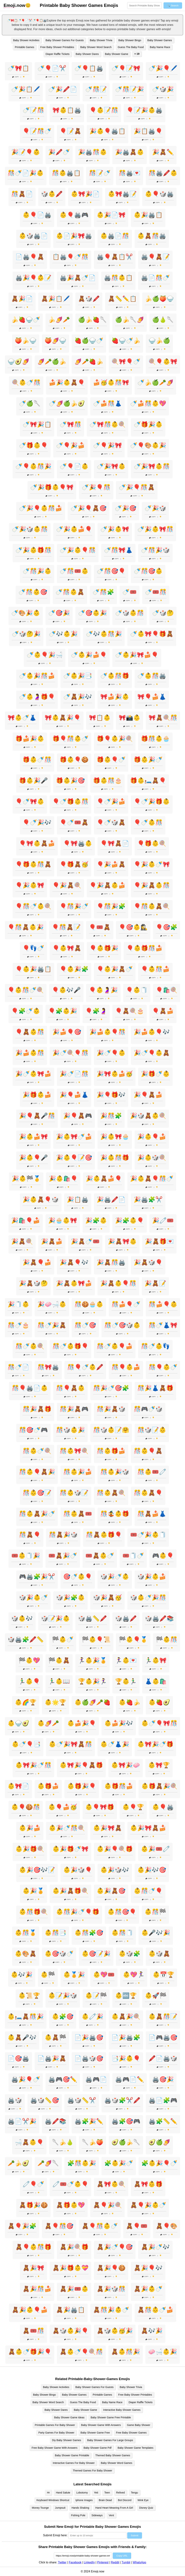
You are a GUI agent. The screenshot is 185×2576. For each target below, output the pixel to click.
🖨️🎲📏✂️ (81, 2100)
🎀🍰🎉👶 (114, 696)
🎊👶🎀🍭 (74, 1451)
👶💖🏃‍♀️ (134, 1974)
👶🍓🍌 (129, 1702)
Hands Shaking (80, 2507)
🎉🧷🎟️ (163, 1220)
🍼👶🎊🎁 (114, 676)
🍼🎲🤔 (163, 613)
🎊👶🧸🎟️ (77, 1513)
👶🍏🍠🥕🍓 (92, 1702)
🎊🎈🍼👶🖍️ (85, 1367)
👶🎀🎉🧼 (125, 1765)
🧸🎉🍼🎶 (155, 2247)
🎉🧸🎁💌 (159, 1241)
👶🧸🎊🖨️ (151, 236)
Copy (15, 77)
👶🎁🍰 (48, 1786)
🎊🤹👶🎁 (114, 1513)
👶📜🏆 (29, 1995)
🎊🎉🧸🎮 (74, 1409)
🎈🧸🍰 (163, 1011)
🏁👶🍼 (63, 1639)
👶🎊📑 (55, 1932)
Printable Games (24, 47)
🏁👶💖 (29, 1660)
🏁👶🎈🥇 (133, 1639)
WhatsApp (139, 2562)
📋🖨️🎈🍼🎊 (70, 257)
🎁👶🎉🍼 (148, 759)
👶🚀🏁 (156, 1995)
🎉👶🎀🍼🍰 (74, 1136)
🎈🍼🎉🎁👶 (152, 801)
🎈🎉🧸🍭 (66, 885)
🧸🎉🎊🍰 (37, 2289)
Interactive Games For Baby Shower (74, 2463)
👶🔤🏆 (126, 1995)
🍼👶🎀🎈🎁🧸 (151, 634)
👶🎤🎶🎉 (155, 1932)
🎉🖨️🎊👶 (92, 152)
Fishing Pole (78, 2515)
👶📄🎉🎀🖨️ (74, 236)
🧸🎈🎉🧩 (22, 2226)
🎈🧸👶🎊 (29, 1032)
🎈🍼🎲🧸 (111, 822)
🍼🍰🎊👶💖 (148, 403)
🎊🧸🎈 (30, 1534)
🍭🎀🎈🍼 (125, 361)
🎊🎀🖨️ (48, 1367)
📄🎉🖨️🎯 (88, 2037)
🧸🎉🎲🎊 (111, 2289)
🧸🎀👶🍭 (111, 2184)
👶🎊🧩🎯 (88, 1932)
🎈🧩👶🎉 (62, 1011)
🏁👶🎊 (166, 1639)
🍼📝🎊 (33, 110)
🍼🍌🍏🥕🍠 (155, 382)
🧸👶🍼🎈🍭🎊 (81, 2351)
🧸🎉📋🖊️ (55, 298)
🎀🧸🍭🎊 (163, 717)
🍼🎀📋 (18, 68)
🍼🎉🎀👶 (111, 466)
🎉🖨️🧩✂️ (148, 1199)
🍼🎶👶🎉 (63, 634)
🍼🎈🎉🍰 (70, 445)
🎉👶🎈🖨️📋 (107, 131)
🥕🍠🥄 (48, 2163)
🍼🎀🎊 (70, 424)
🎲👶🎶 (22, 1618)
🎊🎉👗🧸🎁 (155, 1388)
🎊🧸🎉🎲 (63, 1534)
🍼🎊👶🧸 (69, 592)
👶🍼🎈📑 (26, 1744)
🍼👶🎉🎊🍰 (37, 676)
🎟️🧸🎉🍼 (62, 1555)
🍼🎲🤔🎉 (26, 634)
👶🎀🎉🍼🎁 (155, 1744)
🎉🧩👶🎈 (129, 1220)
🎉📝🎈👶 (25, 152)
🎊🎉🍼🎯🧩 (111, 1388)
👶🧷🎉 (92, 2016)
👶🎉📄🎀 (111, 215)
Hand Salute (63, 2492)
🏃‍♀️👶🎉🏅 (92, 1660)
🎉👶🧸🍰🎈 (104, 1178)
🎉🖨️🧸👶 (129, 152)
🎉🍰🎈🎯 (66, 1032)
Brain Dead (105, 2500)
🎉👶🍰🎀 (33, 1136)
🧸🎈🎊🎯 (59, 2226)
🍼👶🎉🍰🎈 (89, 655)
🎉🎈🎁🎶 (111, 1095)
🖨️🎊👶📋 (118, 278)
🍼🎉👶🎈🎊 (78, 550)
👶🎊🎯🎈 (121, 1912)
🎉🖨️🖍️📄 (111, 1199)
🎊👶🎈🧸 (148, 1451)
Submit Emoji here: (55, 2535)
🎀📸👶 (129, 717)
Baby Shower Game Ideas (69, 2417)
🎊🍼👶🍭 (29, 1346)
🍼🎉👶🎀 (114, 529)
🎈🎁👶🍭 (151, 843)
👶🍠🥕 (48, 1723)
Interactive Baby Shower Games (121, 2409)
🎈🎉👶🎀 (29, 885)
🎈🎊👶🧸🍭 (152, 906)
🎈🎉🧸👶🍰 (107, 885)
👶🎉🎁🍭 (29, 1849)
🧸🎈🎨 (166, 2226)
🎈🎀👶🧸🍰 (37, 843)
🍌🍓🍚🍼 (25, 319)
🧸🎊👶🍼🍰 (155, 2310)
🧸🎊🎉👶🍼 (111, 2310)
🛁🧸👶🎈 (29, 2142)
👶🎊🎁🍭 (33, 1912)
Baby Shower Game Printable (72, 2455)
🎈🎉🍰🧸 (111, 864)
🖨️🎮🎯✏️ (62, 2079)
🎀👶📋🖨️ (66, 110)
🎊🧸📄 (22, 194)
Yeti (96, 2492)
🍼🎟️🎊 (156, 592)
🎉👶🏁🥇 (26, 1178)
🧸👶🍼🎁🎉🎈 (29, 2351)
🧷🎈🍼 (33, 2184)
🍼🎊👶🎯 (32, 592)
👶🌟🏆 (55, 1702)
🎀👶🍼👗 (22, 717)
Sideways (97, 2515)
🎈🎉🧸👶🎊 (152, 885)
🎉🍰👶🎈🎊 (107, 1032)
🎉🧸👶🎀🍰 (74, 1283)
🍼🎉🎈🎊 (96, 487)
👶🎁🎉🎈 (81, 1786)
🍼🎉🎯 (125, 508)
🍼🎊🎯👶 (148, 571)
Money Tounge (40, 2507)
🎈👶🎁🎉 (103, 948)
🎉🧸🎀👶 (122, 1241)
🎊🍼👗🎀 (163, 1325)
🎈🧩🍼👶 (25, 1011)
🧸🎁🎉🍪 (33, 2205)
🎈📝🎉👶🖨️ (144, 110)
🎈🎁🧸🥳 (74, 864)
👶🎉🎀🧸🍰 (148, 1828)
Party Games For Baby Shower (56, 2432)
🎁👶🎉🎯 (70, 780)
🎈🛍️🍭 (166, 990)
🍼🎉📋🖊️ (25, 89)
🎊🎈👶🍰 (125, 1367)
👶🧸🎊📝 (163, 2016)
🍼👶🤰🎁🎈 (37, 696)
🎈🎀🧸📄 (114, 843)
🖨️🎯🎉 (163, 2079)
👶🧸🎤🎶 (22, 2037)
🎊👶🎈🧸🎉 (37, 1472)
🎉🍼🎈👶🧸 (152, 1053)
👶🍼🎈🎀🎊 (159, 1723)
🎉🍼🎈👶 (111, 1053)
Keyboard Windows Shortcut (52, 2500)
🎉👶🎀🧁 (114, 1136)
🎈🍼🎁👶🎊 (70, 801)
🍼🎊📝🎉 (129, 89)
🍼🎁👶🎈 (33, 445)
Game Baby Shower (138, 2425)
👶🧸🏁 (55, 2037)
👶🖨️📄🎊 (114, 236)
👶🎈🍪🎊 (25, 1807)
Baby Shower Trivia (101, 40)
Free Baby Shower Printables (57, 47)
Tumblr (126, 2562)
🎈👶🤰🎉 (103, 990)
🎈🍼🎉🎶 (37, 822)
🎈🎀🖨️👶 (77, 843)
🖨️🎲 (15, 2100)
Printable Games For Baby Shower (55, 2425)
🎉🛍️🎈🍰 (25, 1220)
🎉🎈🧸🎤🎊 (37, 1115)
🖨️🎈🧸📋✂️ (115, 257)
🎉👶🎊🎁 (114, 1157)
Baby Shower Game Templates (135, 2447)
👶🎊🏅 (25, 1932)
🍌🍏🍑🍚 (159, 298)
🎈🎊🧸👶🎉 (26, 927)
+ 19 (136, 53)
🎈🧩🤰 (96, 1011)
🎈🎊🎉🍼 (74, 906)
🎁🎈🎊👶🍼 (70, 738)
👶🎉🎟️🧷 (155, 1849)
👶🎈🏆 (133, 1807)
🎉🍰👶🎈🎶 (152, 1032)
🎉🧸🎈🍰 (37, 1262)
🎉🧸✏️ (163, 152)
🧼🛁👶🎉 (162, 2351)
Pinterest (103, 2562)
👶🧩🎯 (63, 2016)
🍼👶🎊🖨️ (151, 676)
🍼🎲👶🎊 (129, 613)
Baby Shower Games (159, 40)
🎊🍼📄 (18, 1367)
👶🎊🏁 (155, 1912)
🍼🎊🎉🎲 (155, 550)
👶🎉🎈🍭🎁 (115, 1849)
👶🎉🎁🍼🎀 (70, 1849)
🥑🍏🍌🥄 (125, 2142)
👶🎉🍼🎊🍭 (67, 1828)
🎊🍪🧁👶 (88, 1304)
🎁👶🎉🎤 (33, 780)
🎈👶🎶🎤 (66, 990)
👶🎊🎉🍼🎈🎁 (77, 1912)
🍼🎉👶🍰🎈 (74, 529)
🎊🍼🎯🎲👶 (122, 1325)
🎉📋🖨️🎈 (148, 131)
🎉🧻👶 (18, 1304)
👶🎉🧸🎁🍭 (70, 1891)
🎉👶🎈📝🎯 (74, 1157)
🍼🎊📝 (96, 89)
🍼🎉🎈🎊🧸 (137, 487)
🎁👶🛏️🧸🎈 (148, 780)
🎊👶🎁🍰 (111, 1451)
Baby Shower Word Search (95, 47)
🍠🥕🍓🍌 (88, 361)
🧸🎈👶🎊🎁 (33, 2247)
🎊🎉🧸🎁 (37, 1409)
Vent (111, 2515)
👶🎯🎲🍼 (59, 1953)
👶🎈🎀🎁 (99, 1807)
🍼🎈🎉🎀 (107, 445)
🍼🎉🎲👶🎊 (30, 529)
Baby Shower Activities (26, 40)
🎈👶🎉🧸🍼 (115, 969)
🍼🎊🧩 (103, 592)
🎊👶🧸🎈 (148, 1493)
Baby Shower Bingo (129, 40)
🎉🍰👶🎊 (29, 1053)
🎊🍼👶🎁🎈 (70, 1346)
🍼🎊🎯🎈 (111, 571)
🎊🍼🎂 (18, 1325)
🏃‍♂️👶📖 (59, 1681)
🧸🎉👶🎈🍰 (30, 2310)
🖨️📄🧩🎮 (163, 2100)
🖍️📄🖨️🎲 (163, 2058)
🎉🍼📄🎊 (74, 1074)
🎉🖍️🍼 (59, 152)
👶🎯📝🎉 (96, 1953)
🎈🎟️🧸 (100, 927)
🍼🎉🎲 (155, 508)
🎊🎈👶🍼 (163, 1367)
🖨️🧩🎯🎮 (125, 2121)
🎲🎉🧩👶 (70, 1597)
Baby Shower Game (116, 54)
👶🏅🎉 (74, 1974)
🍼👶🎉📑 (77, 676)
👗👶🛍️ (156, 1681)
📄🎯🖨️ (18, 2058)
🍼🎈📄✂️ (51, 68)
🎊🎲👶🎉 (70, 1430)
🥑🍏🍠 (159, 2142)
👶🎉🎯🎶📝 (37, 1870)
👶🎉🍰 (30, 1828)
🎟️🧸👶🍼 (99, 1555)
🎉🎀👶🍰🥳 (115, 1074)
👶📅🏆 (163, 1974)
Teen (107, 2492)
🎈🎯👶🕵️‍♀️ (133, 927)
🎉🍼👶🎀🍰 (33, 1074)
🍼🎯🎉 (59, 613)
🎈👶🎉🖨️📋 (33, 969)
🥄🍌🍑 (92, 2142)
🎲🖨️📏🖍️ (92, 1618)
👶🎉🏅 (33, 1891)
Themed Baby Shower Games (112, 2455)
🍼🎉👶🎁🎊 (33, 550)
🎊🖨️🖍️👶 (163, 173)
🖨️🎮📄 (96, 2079)
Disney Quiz (146, 2507)
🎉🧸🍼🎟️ (85, 1241)
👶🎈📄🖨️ (37, 215)
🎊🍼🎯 (85, 1325)
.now (14, 5)
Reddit (115, 2562)
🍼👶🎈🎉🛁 (45, 655)
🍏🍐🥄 (163, 319)
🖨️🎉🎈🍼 (25, 2079)
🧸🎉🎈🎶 (148, 2268)
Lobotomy (82, 2492)
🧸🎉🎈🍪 (111, 2268)
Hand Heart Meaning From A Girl (114, 2507)
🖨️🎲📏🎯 (44, 2100)
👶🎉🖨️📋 (148, 215)
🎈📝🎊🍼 (37, 131)
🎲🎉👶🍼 (33, 1597)
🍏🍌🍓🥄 (92, 319)
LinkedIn (89, 2562)
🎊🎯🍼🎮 (33, 1430)
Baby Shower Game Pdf (97, 2447)
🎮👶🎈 (163, 1555)
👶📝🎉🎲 (62, 1995)
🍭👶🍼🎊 (26, 382)
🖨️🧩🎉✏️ (88, 2121)
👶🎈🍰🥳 (62, 1807)
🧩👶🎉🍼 (118, 2163)
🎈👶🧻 (137, 990)
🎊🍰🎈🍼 (125, 1304)
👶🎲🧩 (129, 1953)
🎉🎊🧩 (111, 1115)
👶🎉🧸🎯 (111, 1891)
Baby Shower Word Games (116, 2463)
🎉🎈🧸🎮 (77, 1115)
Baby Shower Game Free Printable (111, 2417)
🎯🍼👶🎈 (77, 1576)
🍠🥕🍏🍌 (51, 361)
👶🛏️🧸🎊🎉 (26, 2016)
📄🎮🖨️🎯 (163, 2037)
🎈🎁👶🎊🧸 (33, 864)
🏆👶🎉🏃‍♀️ (92, 1681)
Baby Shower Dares (87, 54)
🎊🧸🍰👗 (151, 1513)
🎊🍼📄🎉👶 (26, 173)
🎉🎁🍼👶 (155, 1074)
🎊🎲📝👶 (151, 1430)
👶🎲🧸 (159, 1953)
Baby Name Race (160, 47)
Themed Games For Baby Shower (92, 2470)
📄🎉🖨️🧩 (125, 2037)
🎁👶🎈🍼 (111, 759)
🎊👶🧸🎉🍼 (37, 1513)
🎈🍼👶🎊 (148, 822)
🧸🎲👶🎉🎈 (70, 2331)
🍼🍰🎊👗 (107, 403)
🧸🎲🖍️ (89, 298)
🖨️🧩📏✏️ (163, 2121)
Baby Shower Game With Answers (101, 2425)
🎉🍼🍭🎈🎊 (70, 1053)
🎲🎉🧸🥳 (107, 1597)
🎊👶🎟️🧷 (151, 1472)
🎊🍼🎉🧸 (51, 1325)
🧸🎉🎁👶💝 (70, 2268)
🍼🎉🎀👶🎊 (152, 466)
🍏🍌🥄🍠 (129, 319)
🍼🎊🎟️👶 (74, 571)
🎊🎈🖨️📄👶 (30, 1388)
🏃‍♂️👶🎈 (29, 1681)
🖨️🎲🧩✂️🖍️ (122, 2100)
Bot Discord (124, 2500)
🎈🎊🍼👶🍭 (33, 906)
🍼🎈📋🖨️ (88, 68)
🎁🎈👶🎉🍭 (115, 738)
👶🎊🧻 (122, 1932)
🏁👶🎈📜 (96, 1639)
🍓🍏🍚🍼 (88, 340)
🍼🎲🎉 (163, 89)
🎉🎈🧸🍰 (148, 1095)
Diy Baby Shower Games (66, 2440)
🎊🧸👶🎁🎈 (104, 1534)
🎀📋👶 (100, 717)
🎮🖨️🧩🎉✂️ (37, 1576)
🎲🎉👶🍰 (151, 1576)
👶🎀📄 (18, 1786)
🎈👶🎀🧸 (66, 948)
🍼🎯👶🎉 (92, 613)
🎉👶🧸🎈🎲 (41, 1199)
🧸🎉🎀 (33, 2268)
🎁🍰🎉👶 (29, 738)
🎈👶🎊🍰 (155, 969)
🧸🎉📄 (22, 298)
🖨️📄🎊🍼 (155, 278)
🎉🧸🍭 (22, 1241)
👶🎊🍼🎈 (148, 1891)
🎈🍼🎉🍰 (111, 801)
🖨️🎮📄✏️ (129, 2079)
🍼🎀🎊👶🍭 (107, 424)
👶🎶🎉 (22, 1974)
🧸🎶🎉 (152, 2331)
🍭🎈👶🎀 (163, 361)
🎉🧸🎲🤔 (33, 1283)
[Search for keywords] (144, 5)
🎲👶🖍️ (52, 194)
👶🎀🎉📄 (85, 194)
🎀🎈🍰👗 (151, 696)
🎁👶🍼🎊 (37, 759)
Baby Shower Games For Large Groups (110, 2440)
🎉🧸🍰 (52, 1241)
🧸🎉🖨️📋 (70, 2310)
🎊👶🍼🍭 (37, 1451)
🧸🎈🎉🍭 (107, 2205)
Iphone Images (84, 2500)
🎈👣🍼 (33, 948)
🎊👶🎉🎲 (114, 1472)
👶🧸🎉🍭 (125, 2016)
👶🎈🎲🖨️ (159, 194)
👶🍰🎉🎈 (81, 1723)
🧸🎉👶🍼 (148, 2289)
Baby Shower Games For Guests (65, 40)
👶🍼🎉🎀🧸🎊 (70, 1744)
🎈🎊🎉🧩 (111, 906)
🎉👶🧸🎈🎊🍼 (151, 1178)
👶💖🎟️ (104, 1974)
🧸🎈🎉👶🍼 (148, 2205)
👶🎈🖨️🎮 (74, 215)
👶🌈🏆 (25, 1702)
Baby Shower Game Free (95, 2432)
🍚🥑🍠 (18, 361)
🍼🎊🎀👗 (118, 550)
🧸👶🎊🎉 (125, 2351)
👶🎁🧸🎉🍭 (159, 1786)
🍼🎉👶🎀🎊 (155, 529)
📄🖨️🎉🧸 (51, 2058)
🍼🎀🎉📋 (37, 424)
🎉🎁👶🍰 (37, 1095)
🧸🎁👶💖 (70, 2205)
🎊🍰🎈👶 (163, 1304)
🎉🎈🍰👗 (74, 1095)
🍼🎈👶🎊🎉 (33, 466)
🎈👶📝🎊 (103, 110)
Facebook (75, 2562)
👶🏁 (48, 1974)
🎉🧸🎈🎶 (74, 1262)
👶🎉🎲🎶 (114, 1870)
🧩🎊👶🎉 (81, 2163)
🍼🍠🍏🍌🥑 (67, 403)
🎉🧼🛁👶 (51, 1304)
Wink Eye (143, 2500)
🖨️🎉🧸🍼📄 (78, 278)
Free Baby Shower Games (131, 2432)
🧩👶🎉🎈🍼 (159, 2163)
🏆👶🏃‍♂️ (126, 1681)
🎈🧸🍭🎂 (129, 1011)
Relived (120, 2492)
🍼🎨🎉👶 (25, 613)
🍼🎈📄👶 (74, 466)
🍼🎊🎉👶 (37, 571)
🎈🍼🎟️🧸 (74, 822)
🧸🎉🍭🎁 (74, 2247)
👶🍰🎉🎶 (118, 1723)
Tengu (134, 2492)
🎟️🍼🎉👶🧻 (148, 1534)
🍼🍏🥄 (30, 403)
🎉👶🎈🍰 (151, 1136)
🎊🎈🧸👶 (70, 1388)
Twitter (62, 2562)
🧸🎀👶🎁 (148, 2184)
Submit (134, 2535)
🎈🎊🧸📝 (66, 927)
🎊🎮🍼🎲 (148, 1409)
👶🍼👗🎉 (114, 1744)
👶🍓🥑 (159, 1702)
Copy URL (121, 2555)
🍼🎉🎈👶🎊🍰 (40, 508)
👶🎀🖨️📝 (122, 194)
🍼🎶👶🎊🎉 (104, 634)
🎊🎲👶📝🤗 (111, 1430)
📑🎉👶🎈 (125, 2058)
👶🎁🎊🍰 (118, 1786)
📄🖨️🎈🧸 (29, 257)
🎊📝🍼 (100, 173)
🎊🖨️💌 (129, 173)
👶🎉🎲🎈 (77, 1870)
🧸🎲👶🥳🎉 (115, 2331)
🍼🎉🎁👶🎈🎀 (52, 487)
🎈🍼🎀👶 (29, 801)
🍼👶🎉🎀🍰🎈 (136, 655)
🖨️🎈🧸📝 (155, 257)
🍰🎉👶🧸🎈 (67, 382)
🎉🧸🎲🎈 (148, 1262)
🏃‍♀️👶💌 (126, 1660)
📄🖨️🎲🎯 (88, 2058)
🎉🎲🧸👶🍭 (148, 1115)
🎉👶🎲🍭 (151, 1157)
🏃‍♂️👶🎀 (156, 1660)
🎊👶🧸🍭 (111, 1493)
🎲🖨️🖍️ (126, 1618)
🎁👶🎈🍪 (74, 759)
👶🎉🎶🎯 (151, 1870)
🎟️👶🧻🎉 (25, 1555)
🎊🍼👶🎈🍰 (115, 1346)
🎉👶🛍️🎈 (63, 1178)
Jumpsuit (60, 2507)
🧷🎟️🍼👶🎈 (70, 2184)
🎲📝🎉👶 (55, 1618)
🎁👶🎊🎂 (107, 780)
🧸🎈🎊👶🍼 (100, 2226)
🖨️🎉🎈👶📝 (33, 278)
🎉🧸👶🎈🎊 (118, 1283)
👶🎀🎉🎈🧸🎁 (81, 1765)
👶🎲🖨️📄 (33, 236)
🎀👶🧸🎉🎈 (63, 717)
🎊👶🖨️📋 (66, 173)
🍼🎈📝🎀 (125, 68)
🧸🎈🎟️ (137, 2226)
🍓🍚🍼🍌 (125, 340)
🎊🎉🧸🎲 (111, 1409)
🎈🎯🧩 (166, 927)
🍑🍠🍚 (55, 340)
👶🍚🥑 (18, 1723)
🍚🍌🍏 (159, 340)
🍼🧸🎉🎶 (77, 696)
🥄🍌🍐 (63, 2142)
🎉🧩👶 (96, 1220)
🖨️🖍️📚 (55, 2121)
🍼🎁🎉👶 (148, 424)
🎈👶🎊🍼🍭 (26, 990)
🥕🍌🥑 (18, 2163)
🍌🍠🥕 (59, 319)
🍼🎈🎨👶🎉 (148, 445)
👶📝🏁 (96, 1995)
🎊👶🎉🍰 (77, 1472)
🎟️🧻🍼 (133, 1555)
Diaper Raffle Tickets (58, 54)
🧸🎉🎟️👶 (74, 2289)
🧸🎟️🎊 (33, 2331)
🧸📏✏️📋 (122, 298)
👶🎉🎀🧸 (107, 1828)
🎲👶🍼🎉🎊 (148, 1597)
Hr (48, 2492)
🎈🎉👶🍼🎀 (152, 864)
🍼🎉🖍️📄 (62, 89)
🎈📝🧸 (70, 131)
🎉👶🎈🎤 (33, 1157)
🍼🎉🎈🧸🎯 (88, 508)
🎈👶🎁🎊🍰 (144, 948)
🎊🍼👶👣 (155, 1346)
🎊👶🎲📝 (74, 1493)
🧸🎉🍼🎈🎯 (115, 2247)
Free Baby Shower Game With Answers (55, 2447)
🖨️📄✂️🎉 (22, 2121)
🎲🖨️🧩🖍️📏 (26, 1639)
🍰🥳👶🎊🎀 (111, 382)
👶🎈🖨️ (163, 1807)
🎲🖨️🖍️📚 (159, 1618)
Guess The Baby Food (131, 47)
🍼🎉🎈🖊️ (163, 68)
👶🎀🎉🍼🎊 (33, 1765)
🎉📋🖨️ (78, 1199)
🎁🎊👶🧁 (155, 738)
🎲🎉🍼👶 (114, 1576)
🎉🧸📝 (155, 1283)
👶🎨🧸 (25, 1953)
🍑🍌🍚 (25, 340)
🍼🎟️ (129, 592)
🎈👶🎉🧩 (74, 969)
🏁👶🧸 (59, 1660)
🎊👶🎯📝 (37, 1493)
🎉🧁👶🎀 (62, 1220)
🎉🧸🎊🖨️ (111, 1262)
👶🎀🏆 (159, 1765)
